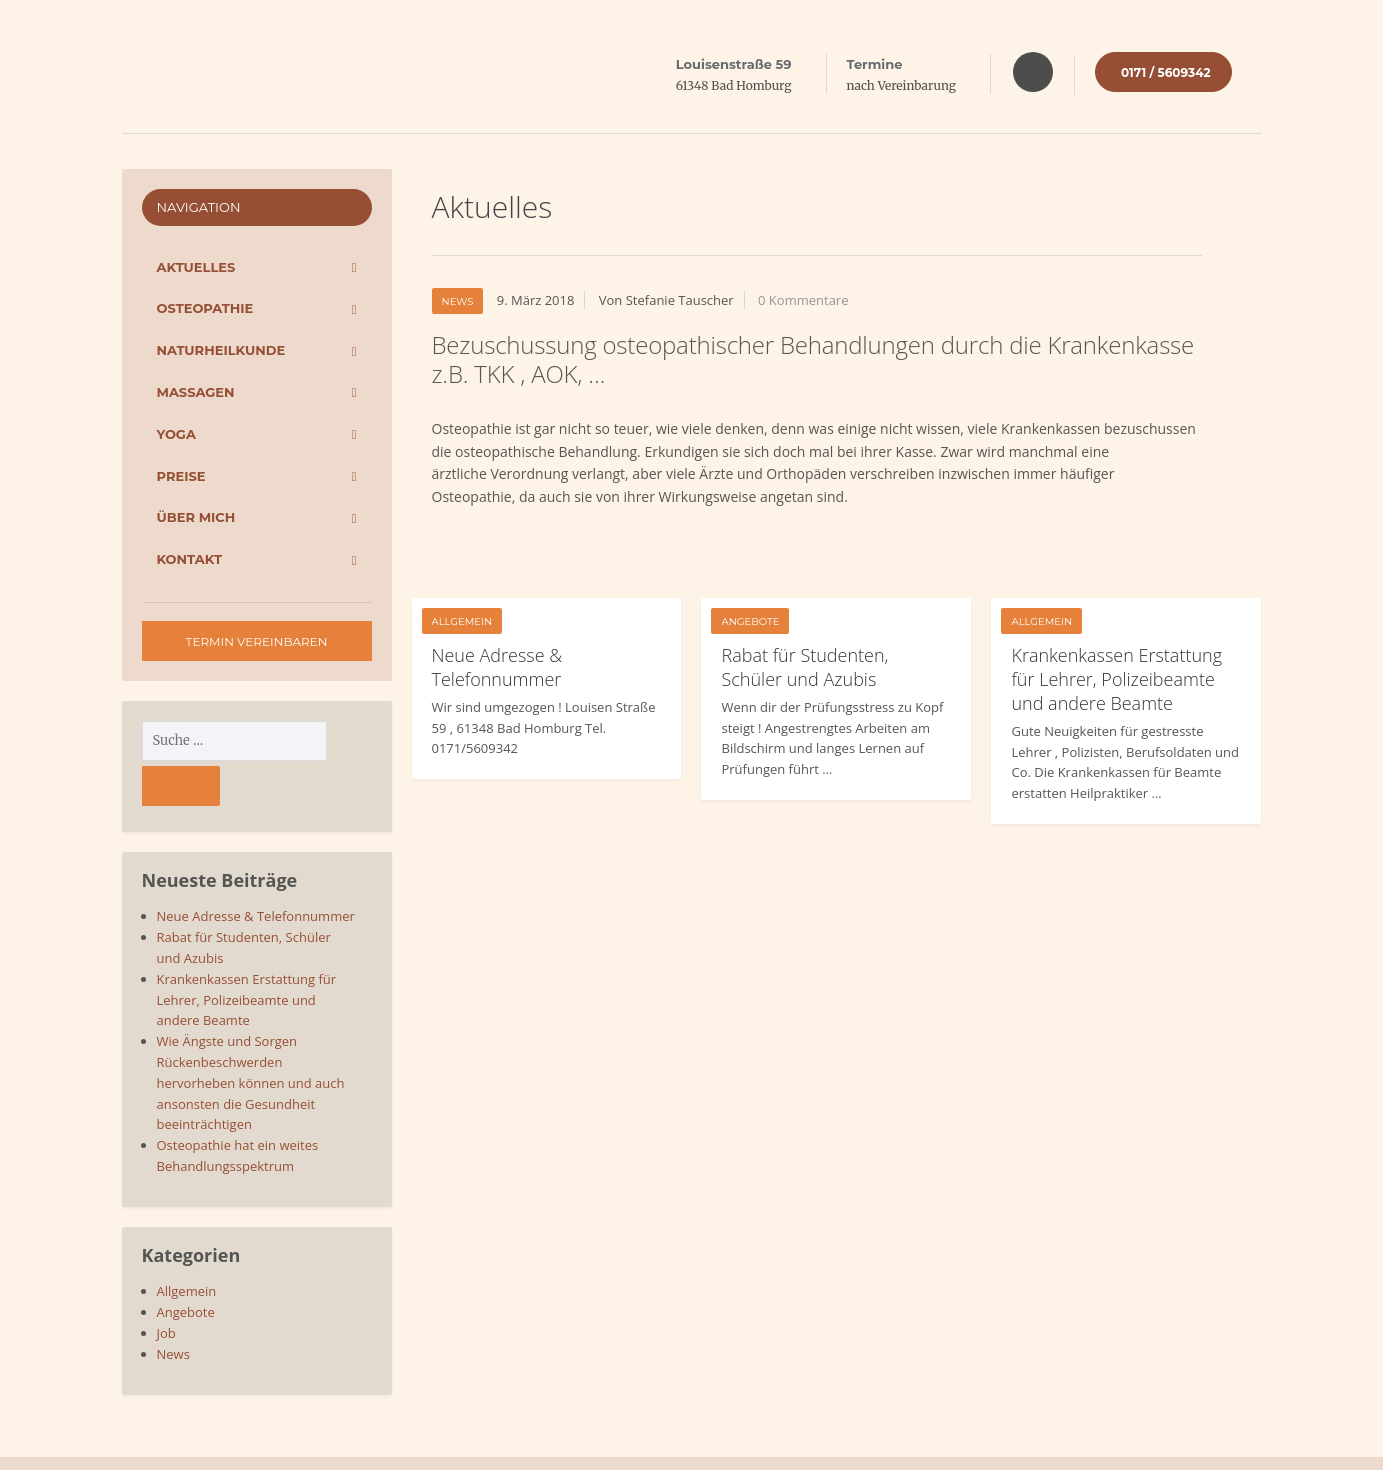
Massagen (196, 392)
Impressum (1227, 1441)
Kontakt (189, 559)
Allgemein (462, 621)
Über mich (196, 517)
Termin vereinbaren (257, 641)
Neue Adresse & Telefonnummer (497, 667)
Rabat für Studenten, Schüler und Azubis (804, 667)
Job (166, 1288)
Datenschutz (1141, 1441)
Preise (181, 476)
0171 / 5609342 (1165, 72)
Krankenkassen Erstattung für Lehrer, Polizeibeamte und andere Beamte (1116, 679)
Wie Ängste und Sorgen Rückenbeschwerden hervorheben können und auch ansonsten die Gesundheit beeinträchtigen (251, 1037)
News (458, 301)
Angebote (750, 621)
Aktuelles (196, 267)
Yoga (176, 434)
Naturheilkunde (221, 350)
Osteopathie (205, 308)
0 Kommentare (803, 300)
